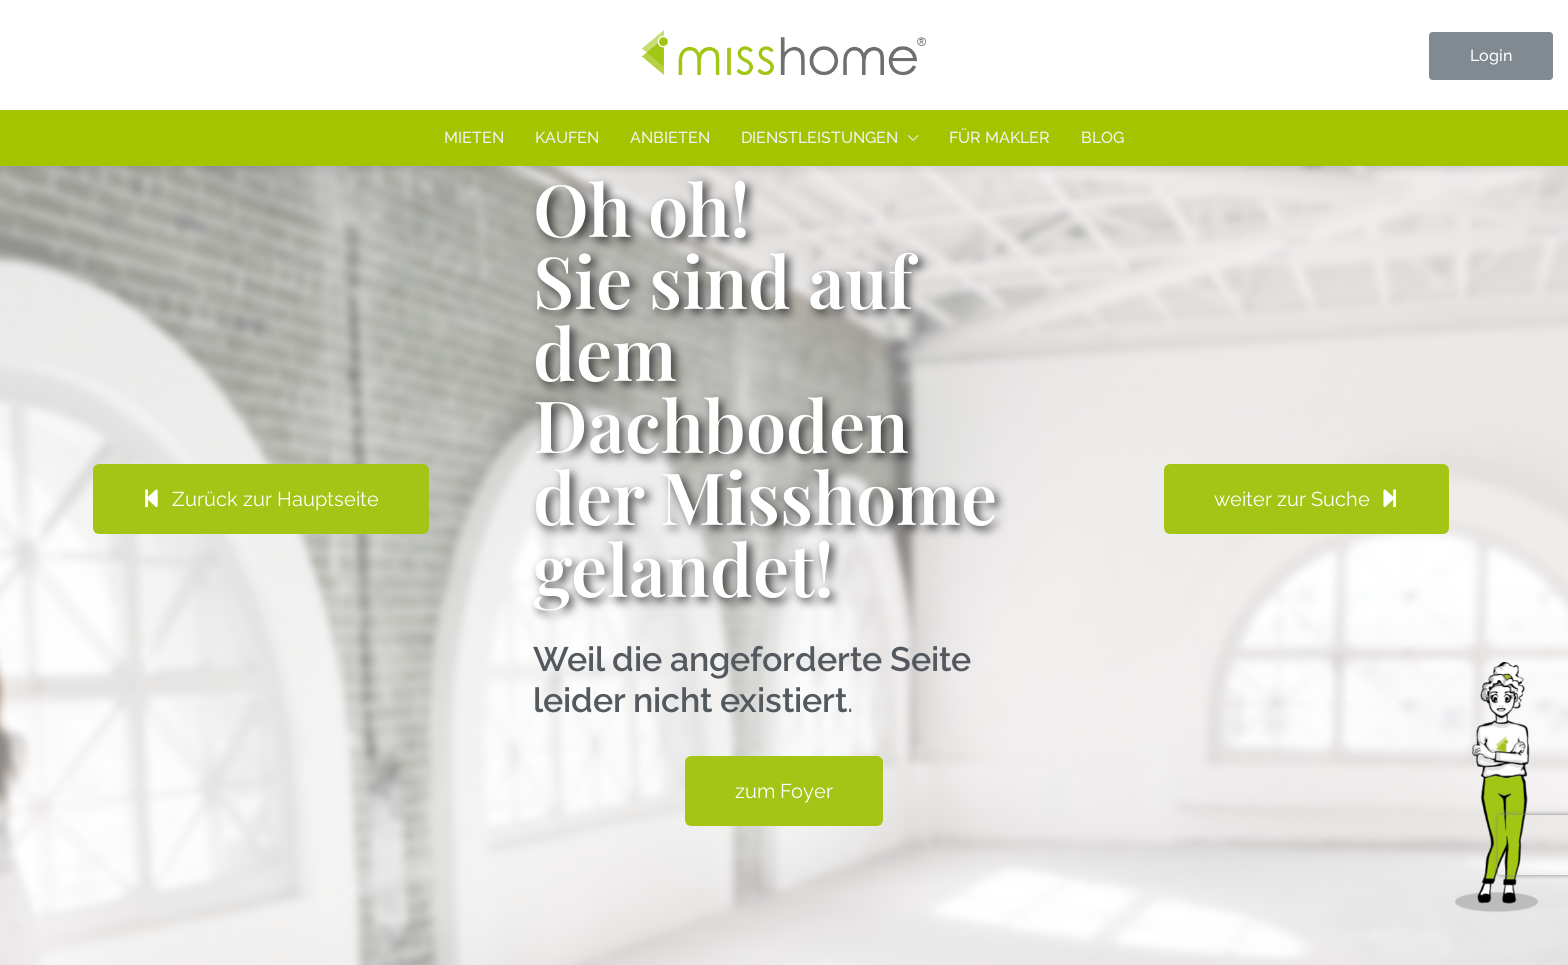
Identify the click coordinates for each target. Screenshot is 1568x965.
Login (1491, 55)
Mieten (474, 137)
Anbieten (670, 137)
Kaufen (567, 137)
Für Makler (999, 137)
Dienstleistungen (819, 137)
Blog (1102, 137)
